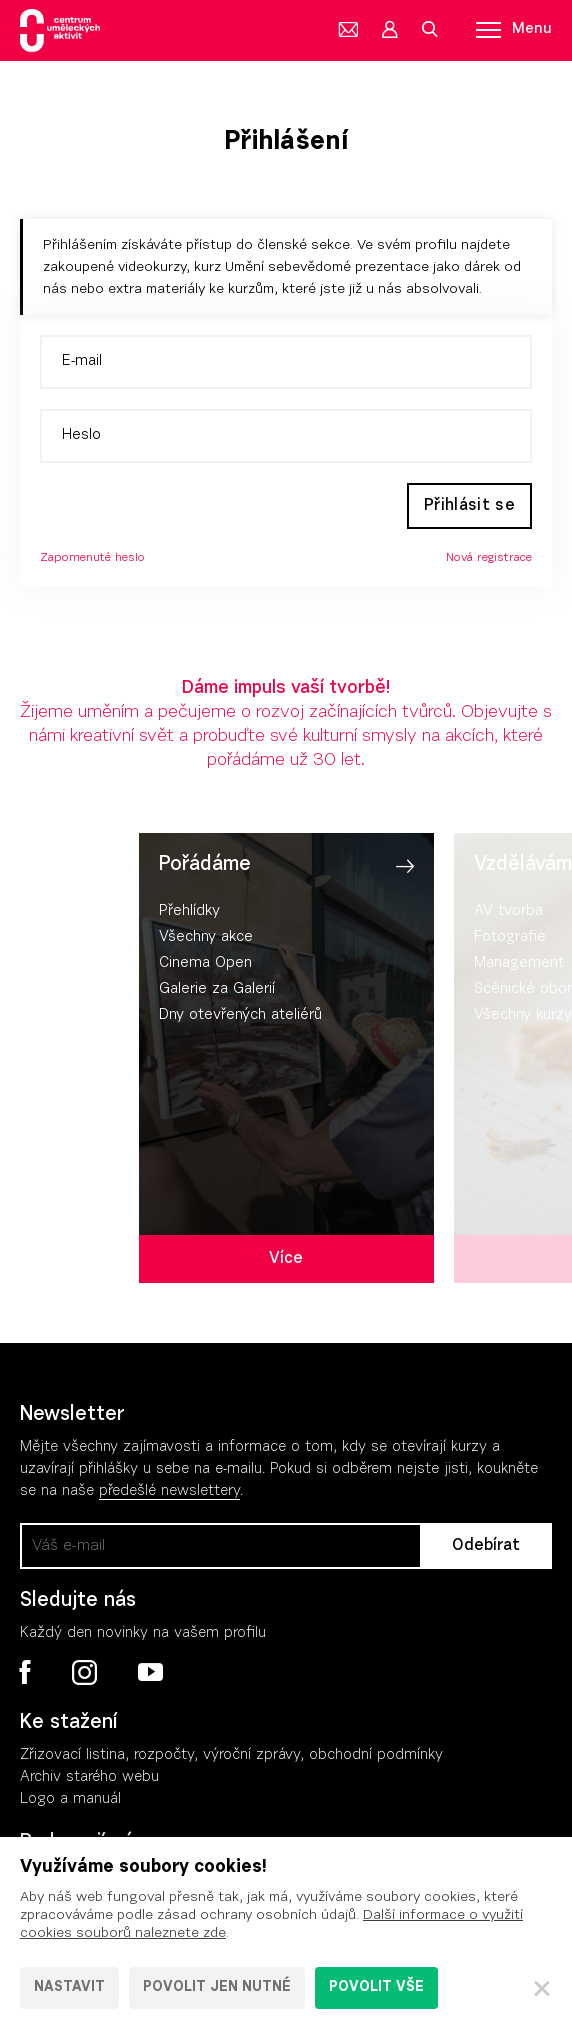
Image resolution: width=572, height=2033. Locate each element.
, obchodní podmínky (371, 1755)
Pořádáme (205, 865)
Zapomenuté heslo (92, 558)
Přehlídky (189, 911)
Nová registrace (489, 558)
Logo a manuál (70, 1799)
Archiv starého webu (89, 1777)
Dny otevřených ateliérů (240, 1015)
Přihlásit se (469, 506)
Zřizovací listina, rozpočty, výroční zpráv (156, 1755)
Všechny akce (206, 937)
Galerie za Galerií (217, 989)
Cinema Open (205, 963)
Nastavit (69, 1988)
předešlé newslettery (169, 1491)
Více (286, 1259)
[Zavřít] (542, 1988)
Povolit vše (376, 1988)
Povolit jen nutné (217, 1988)
